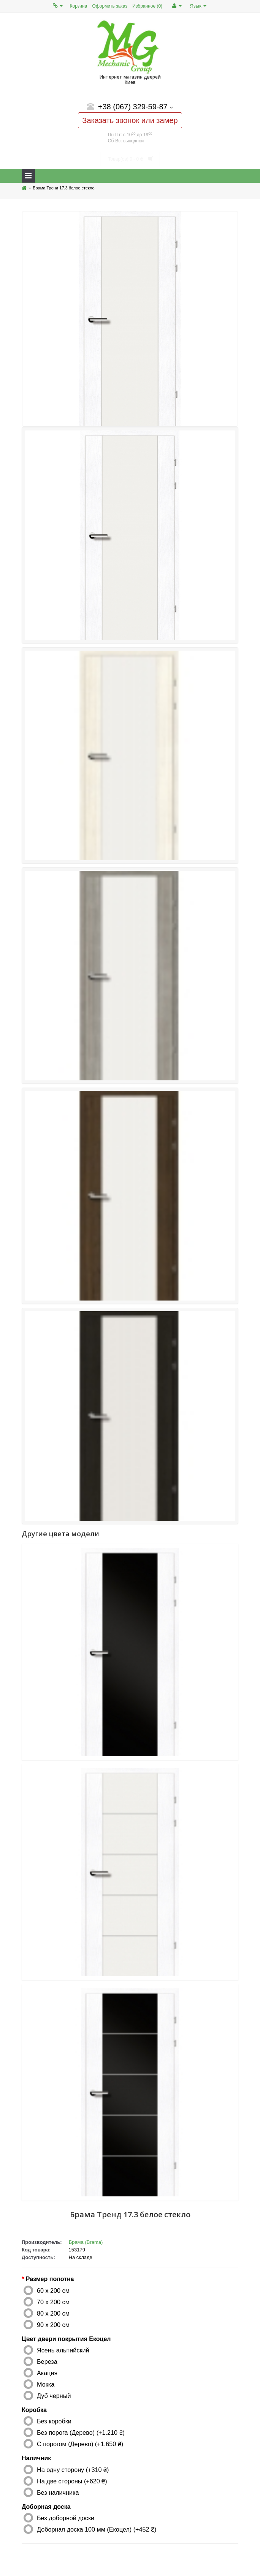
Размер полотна (50, 2279)
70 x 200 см (53, 2302)
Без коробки (54, 2421)
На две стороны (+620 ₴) (72, 2481)
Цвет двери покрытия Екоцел (66, 2339)
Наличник (36, 2458)
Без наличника (58, 2492)
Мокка (45, 2384)
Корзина (78, 6)
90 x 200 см (53, 2324)
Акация (47, 2372)
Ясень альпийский (63, 2350)
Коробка (34, 2410)
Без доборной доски (65, 2518)
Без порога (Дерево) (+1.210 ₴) (81, 2432)
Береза (47, 2361)
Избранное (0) (147, 6)
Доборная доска (46, 2506)
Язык (198, 6)
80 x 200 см (53, 2313)
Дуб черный (54, 2395)
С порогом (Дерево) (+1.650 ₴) (80, 2443)
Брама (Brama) (86, 2242)
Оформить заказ (109, 6)
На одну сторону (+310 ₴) (73, 2469)
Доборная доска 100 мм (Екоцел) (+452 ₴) (96, 2529)
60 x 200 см (53, 2290)
